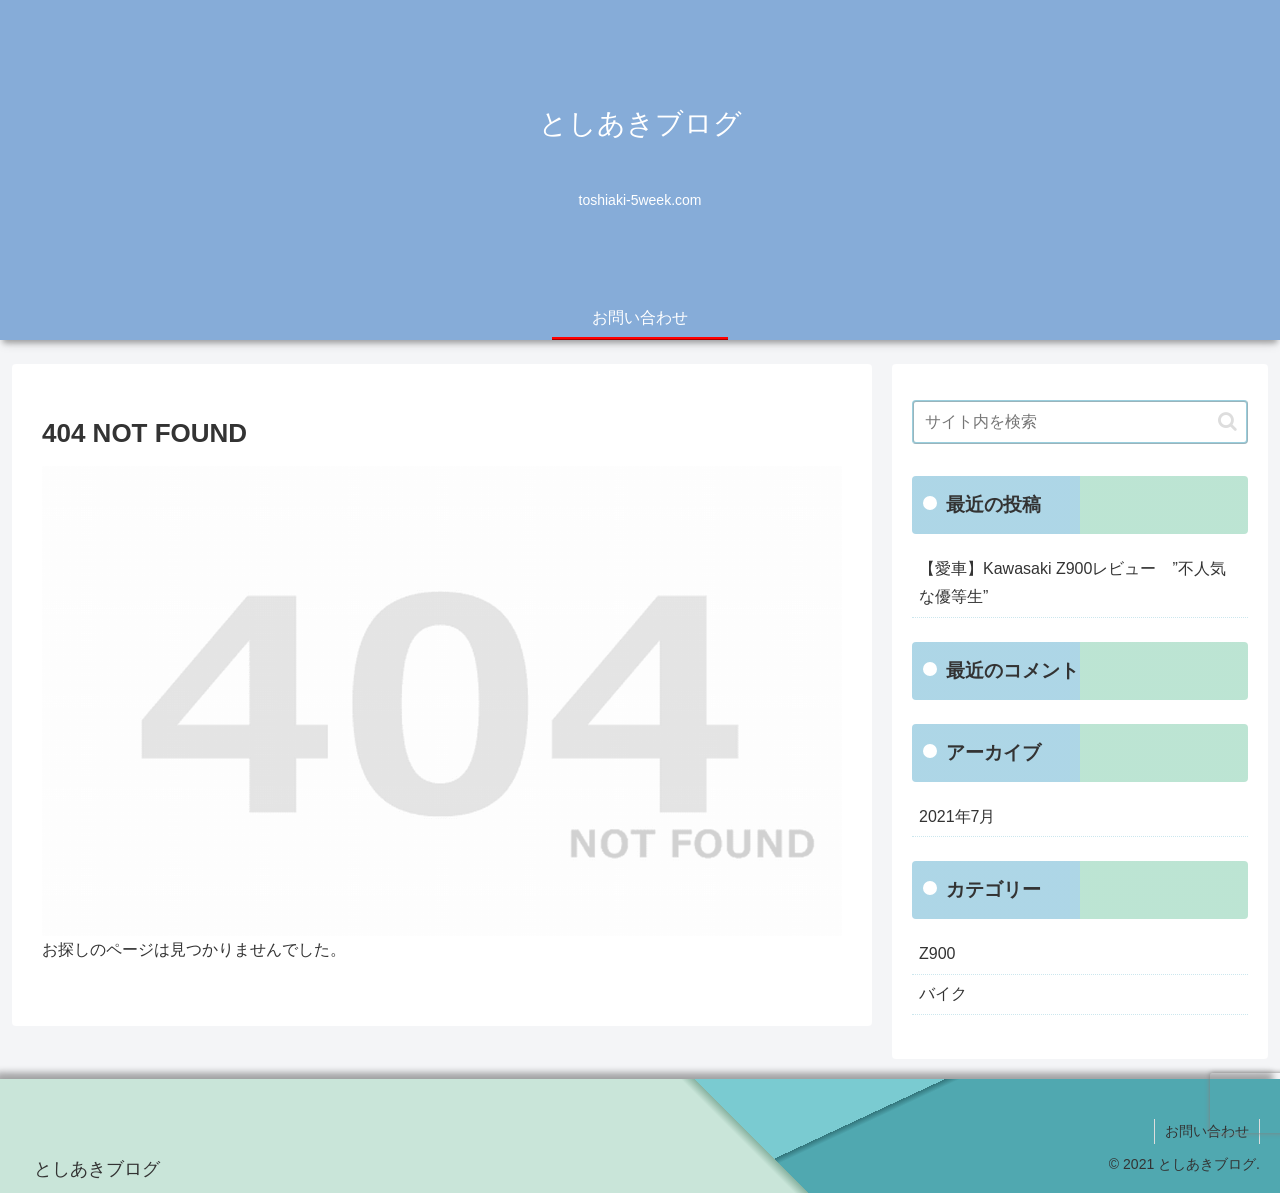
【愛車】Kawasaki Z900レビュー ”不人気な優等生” (1072, 583)
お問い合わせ (1207, 1131)
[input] (1080, 422)
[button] (1227, 421)
